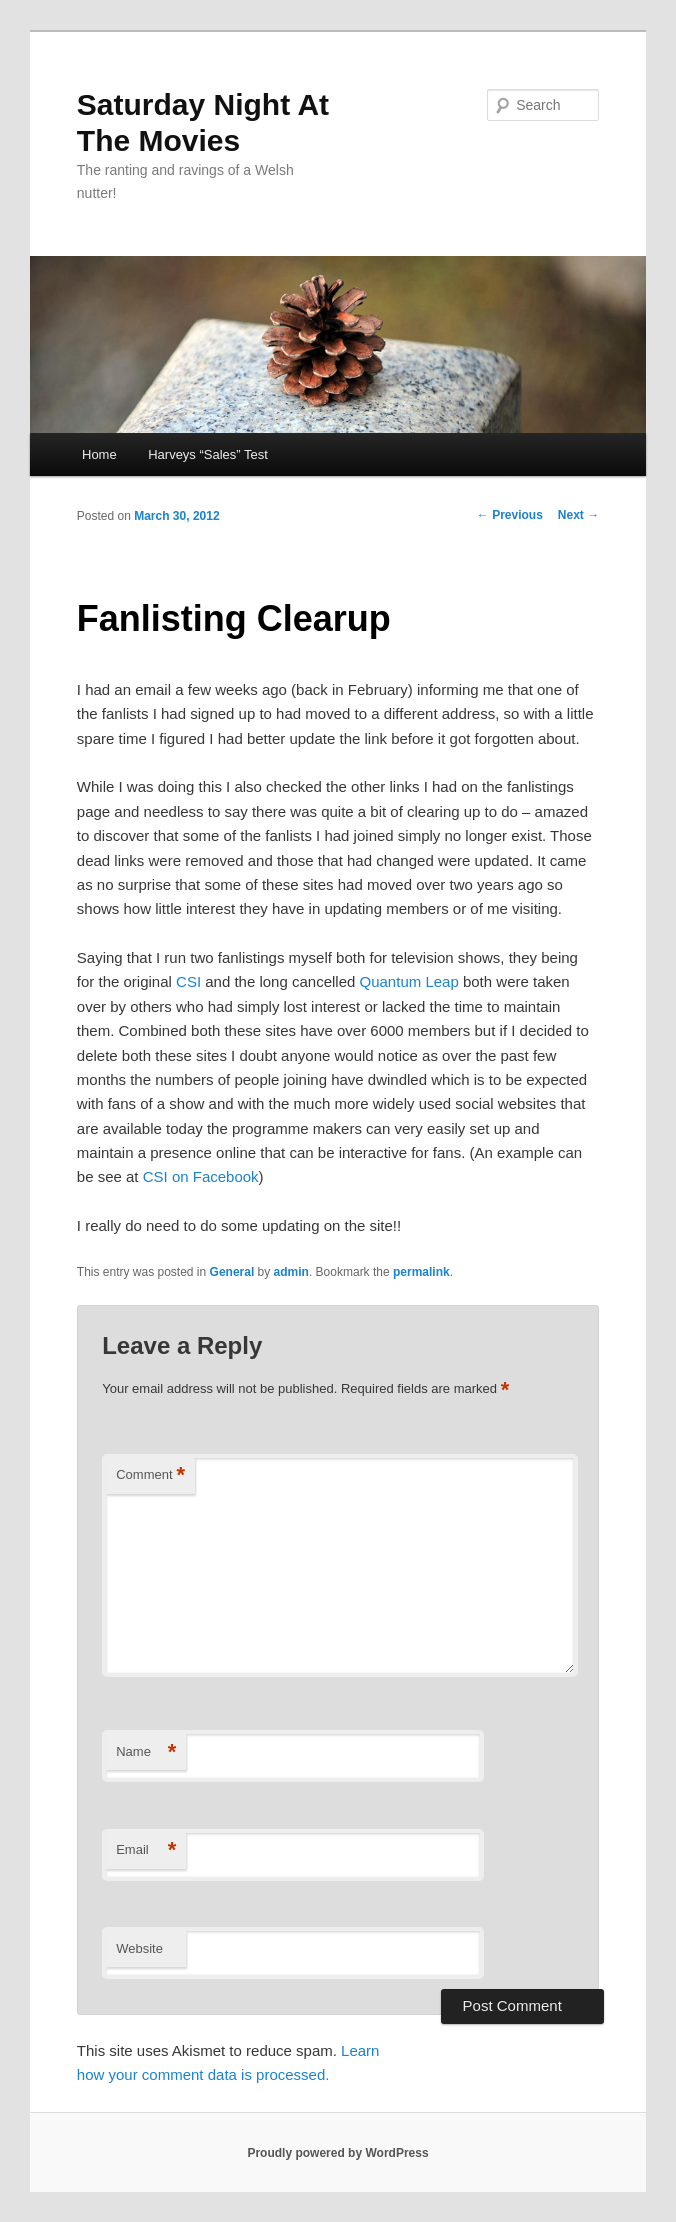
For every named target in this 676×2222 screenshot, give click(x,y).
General (232, 1272)
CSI (188, 981)
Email (146, 1850)
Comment (150, 1475)
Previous (510, 515)
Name (146, 1752)
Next (578, 515)
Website (139, 1948)
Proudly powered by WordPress (337, 2153)
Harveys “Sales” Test (208, 454)
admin (291, 1272)
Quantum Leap (409, 981)
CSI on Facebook (201, 1176)
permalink (421, 1272)
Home (99, 454)
